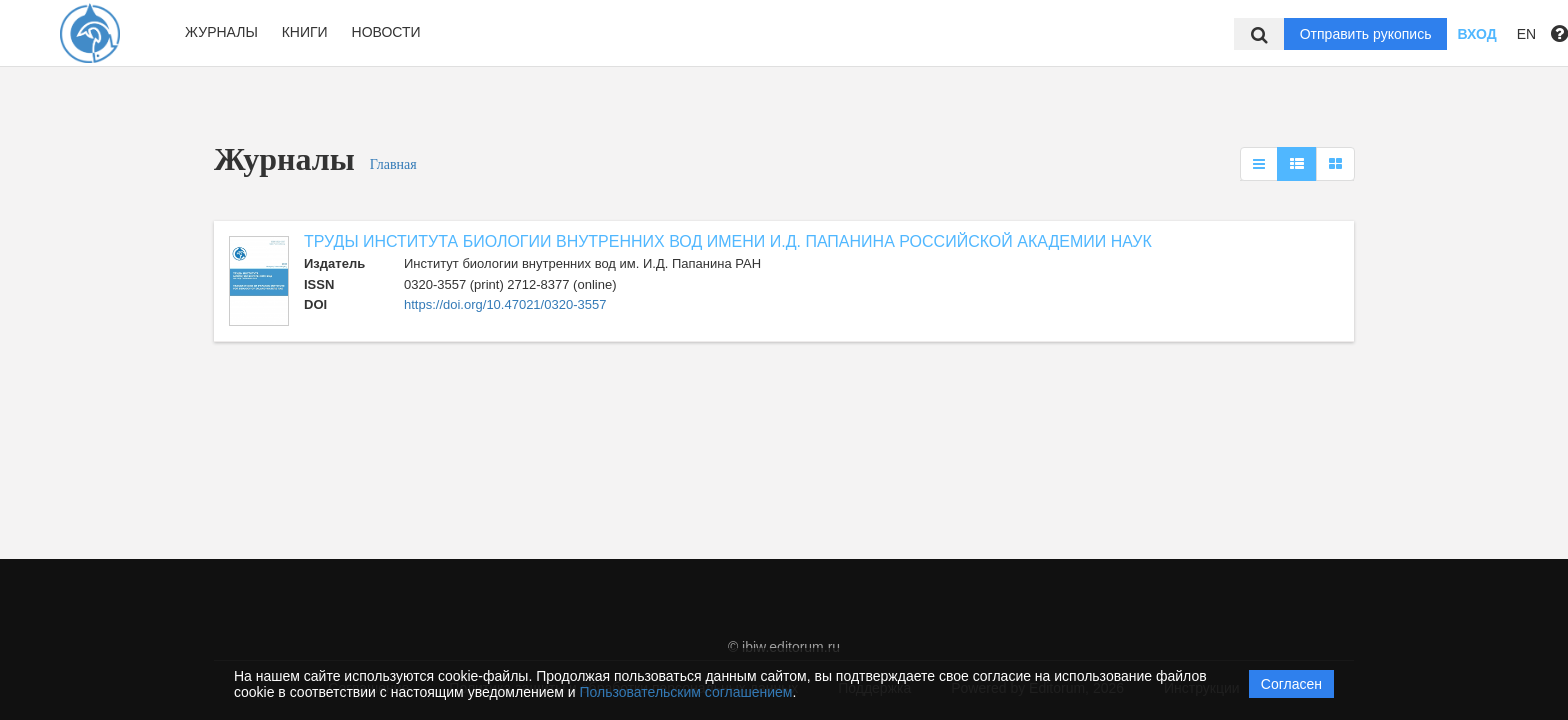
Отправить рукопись (1366, 34)
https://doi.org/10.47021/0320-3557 (505, 304)
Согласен (1291, 684)
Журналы (221, 32)
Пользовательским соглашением (686, 692)
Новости (386, 32)
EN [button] (1526, 34)
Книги (305, 32)
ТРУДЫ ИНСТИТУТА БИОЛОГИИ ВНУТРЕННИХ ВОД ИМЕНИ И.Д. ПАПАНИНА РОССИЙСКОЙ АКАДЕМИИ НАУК (728, 241)
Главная (393, 164)
